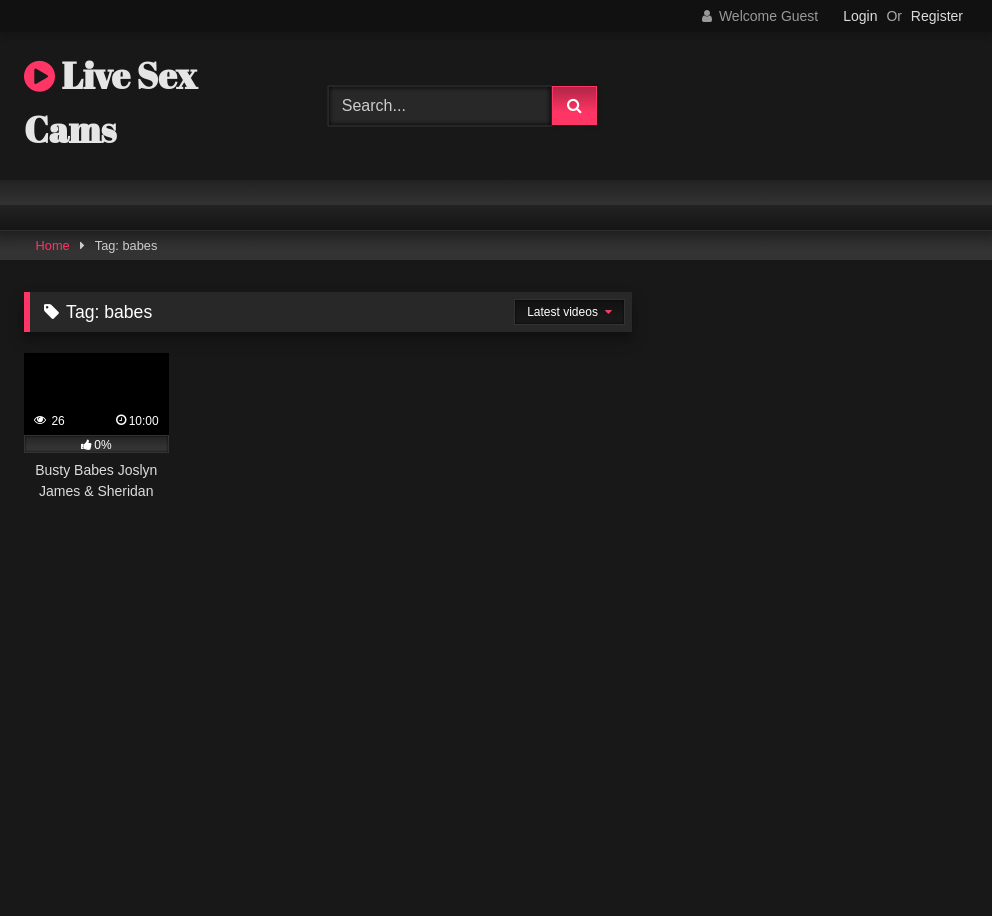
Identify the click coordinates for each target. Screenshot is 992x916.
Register (937, 16)
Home (53, 245)
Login (860, 16)
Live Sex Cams (110, 102)
